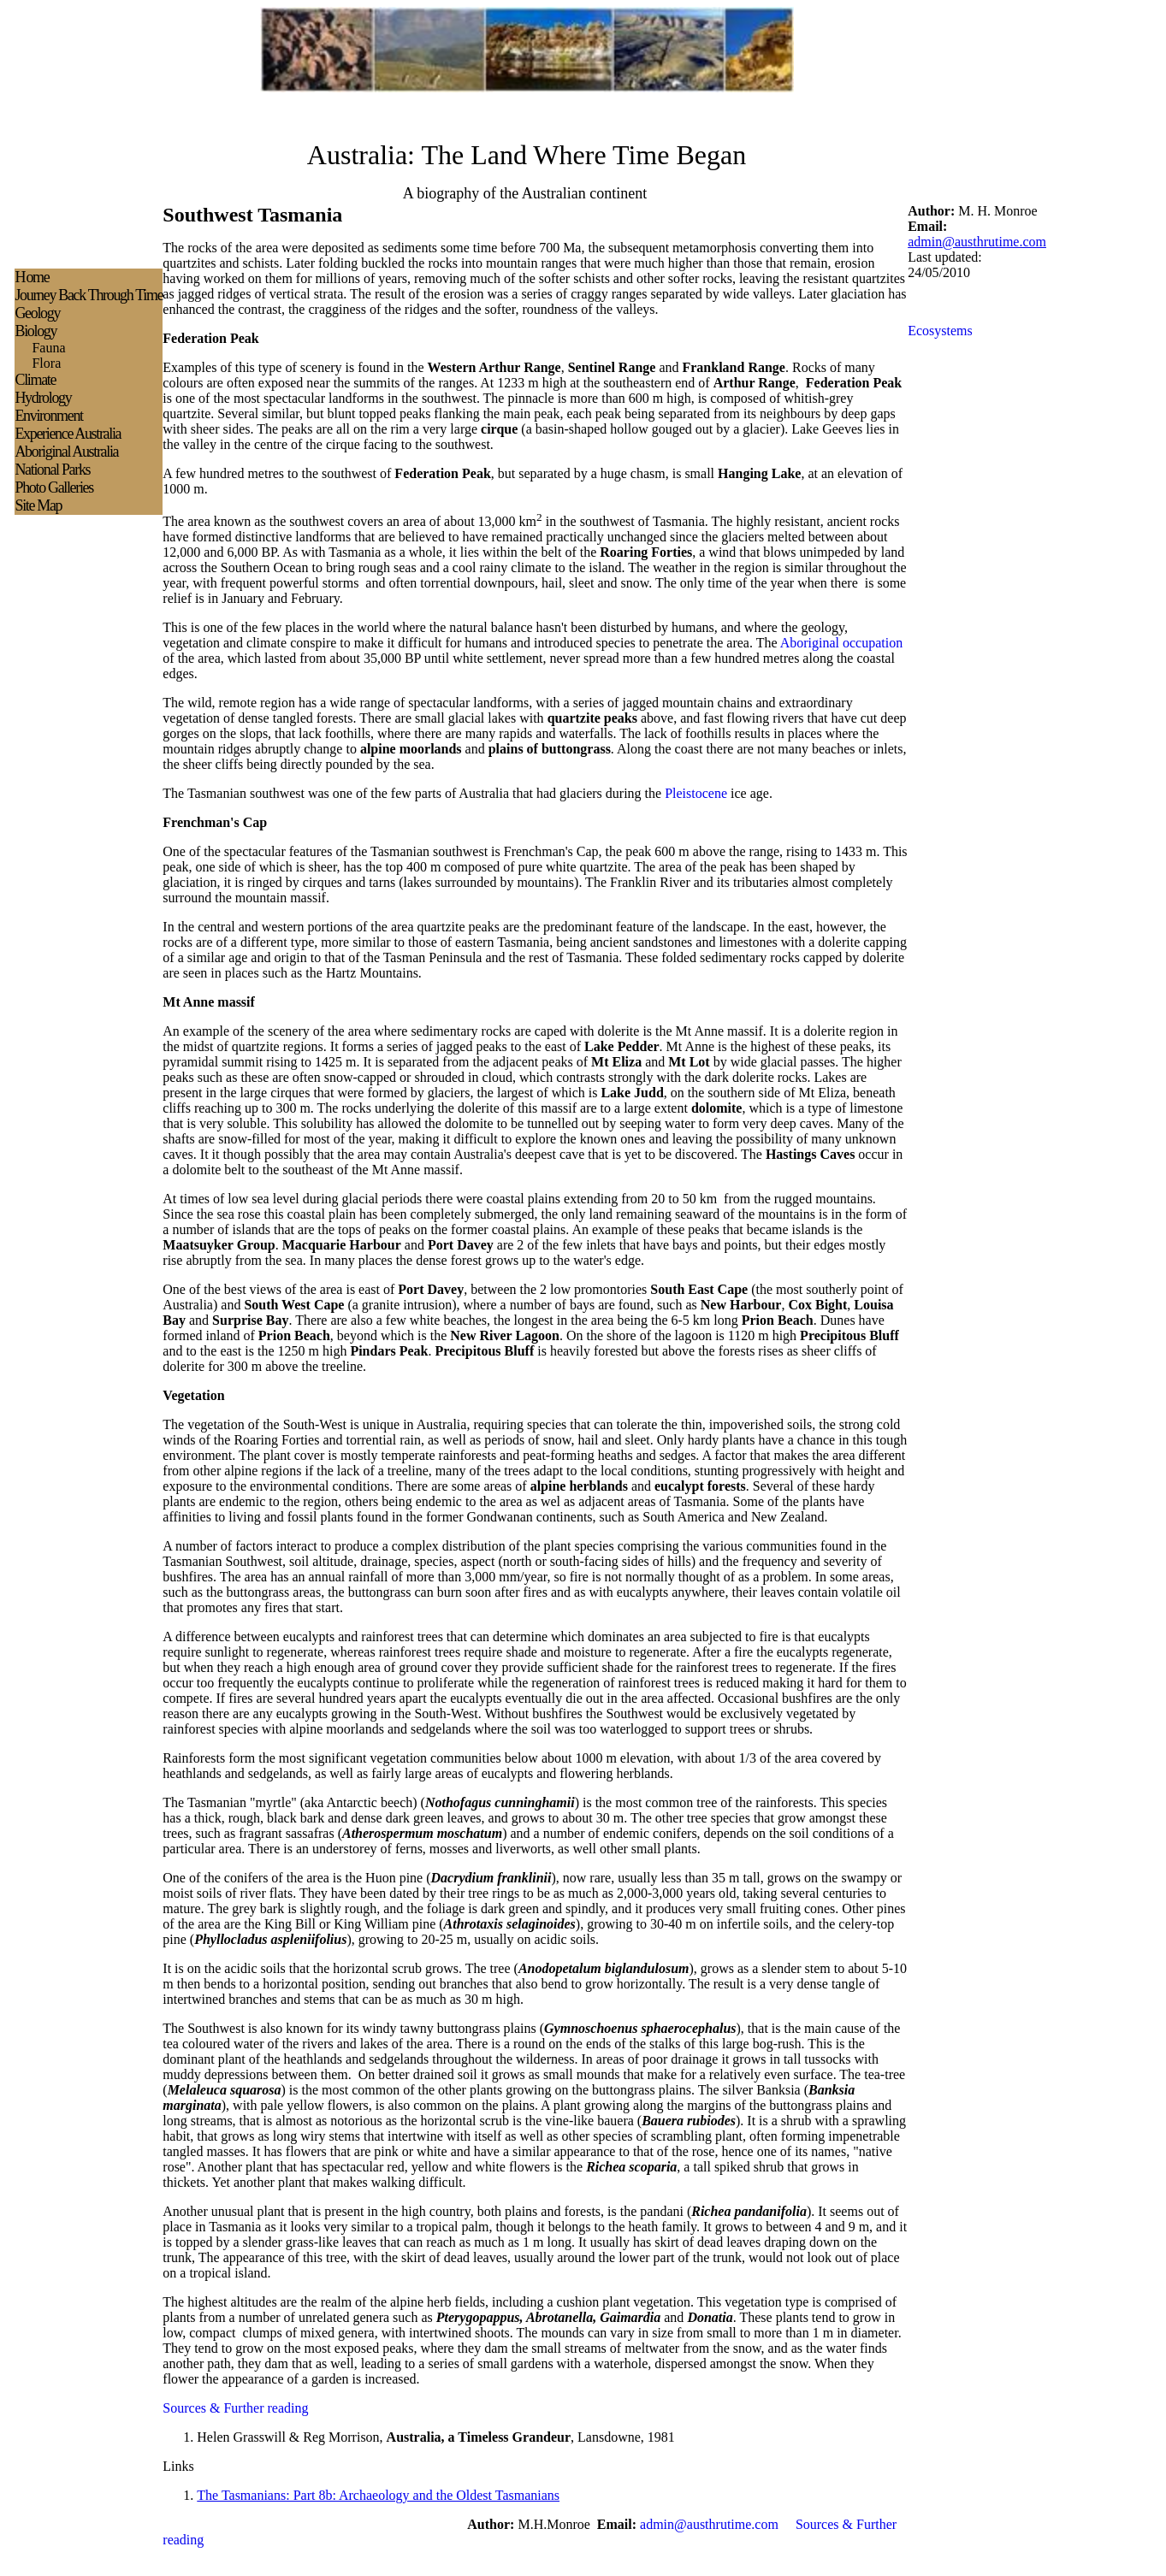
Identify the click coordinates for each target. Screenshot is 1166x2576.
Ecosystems (940, 330)
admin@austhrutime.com (977, 241)
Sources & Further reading (235, 2408)
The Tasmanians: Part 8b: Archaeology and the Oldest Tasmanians (378, 2495)
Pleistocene (696, 793)
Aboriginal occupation (841, 642)
